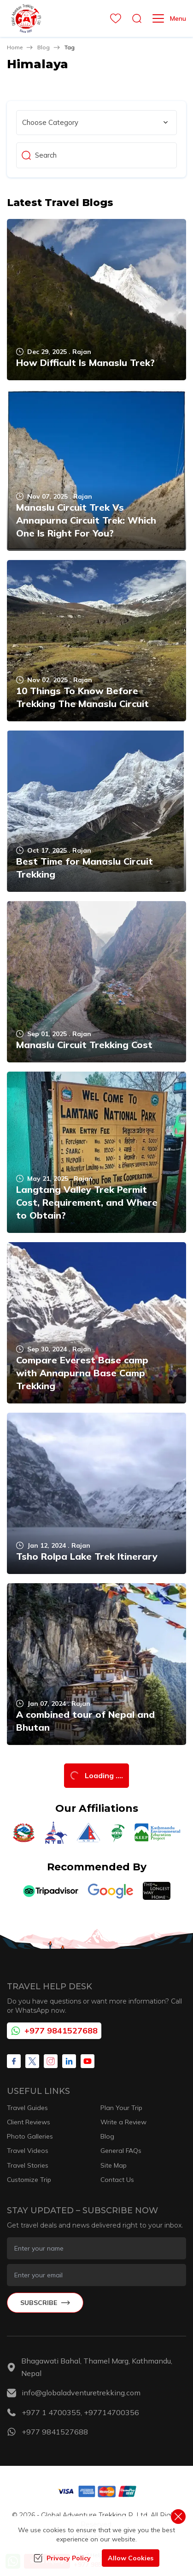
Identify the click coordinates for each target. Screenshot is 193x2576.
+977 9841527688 (54, 2030)
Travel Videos (27, 2150)
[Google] (111, 1891)
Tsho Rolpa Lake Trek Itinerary (87, 1556)
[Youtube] (87, 2061)
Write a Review (123, 2122)
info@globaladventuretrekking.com (81, 2392)
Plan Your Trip (121, 2108)
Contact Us (117, 2179)
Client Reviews (28, 2122)
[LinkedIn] (69, 2061)
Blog (43, 47)
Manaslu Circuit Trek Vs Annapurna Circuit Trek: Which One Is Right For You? (86, 520)
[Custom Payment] (96, 2491)
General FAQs (120, 2150)
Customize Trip (29, 2179)
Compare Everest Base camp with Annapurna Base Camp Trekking (82, 1372)
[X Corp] (32, 2061)
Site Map (113, 2165)
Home (15, 47)
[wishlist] (113, 18)
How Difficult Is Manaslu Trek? (85, 362)
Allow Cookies (130, 2558)
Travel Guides (27, 2108)
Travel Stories (27, 2165)
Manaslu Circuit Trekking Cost (84, 1044)
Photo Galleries (30, 2136)
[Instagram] (51, 2061)
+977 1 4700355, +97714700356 (80, 2412)
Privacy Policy (62, 2558)
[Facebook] (14, 2061)
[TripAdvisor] (50, 1891)
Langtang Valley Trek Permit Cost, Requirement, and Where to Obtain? (87, 1202)
